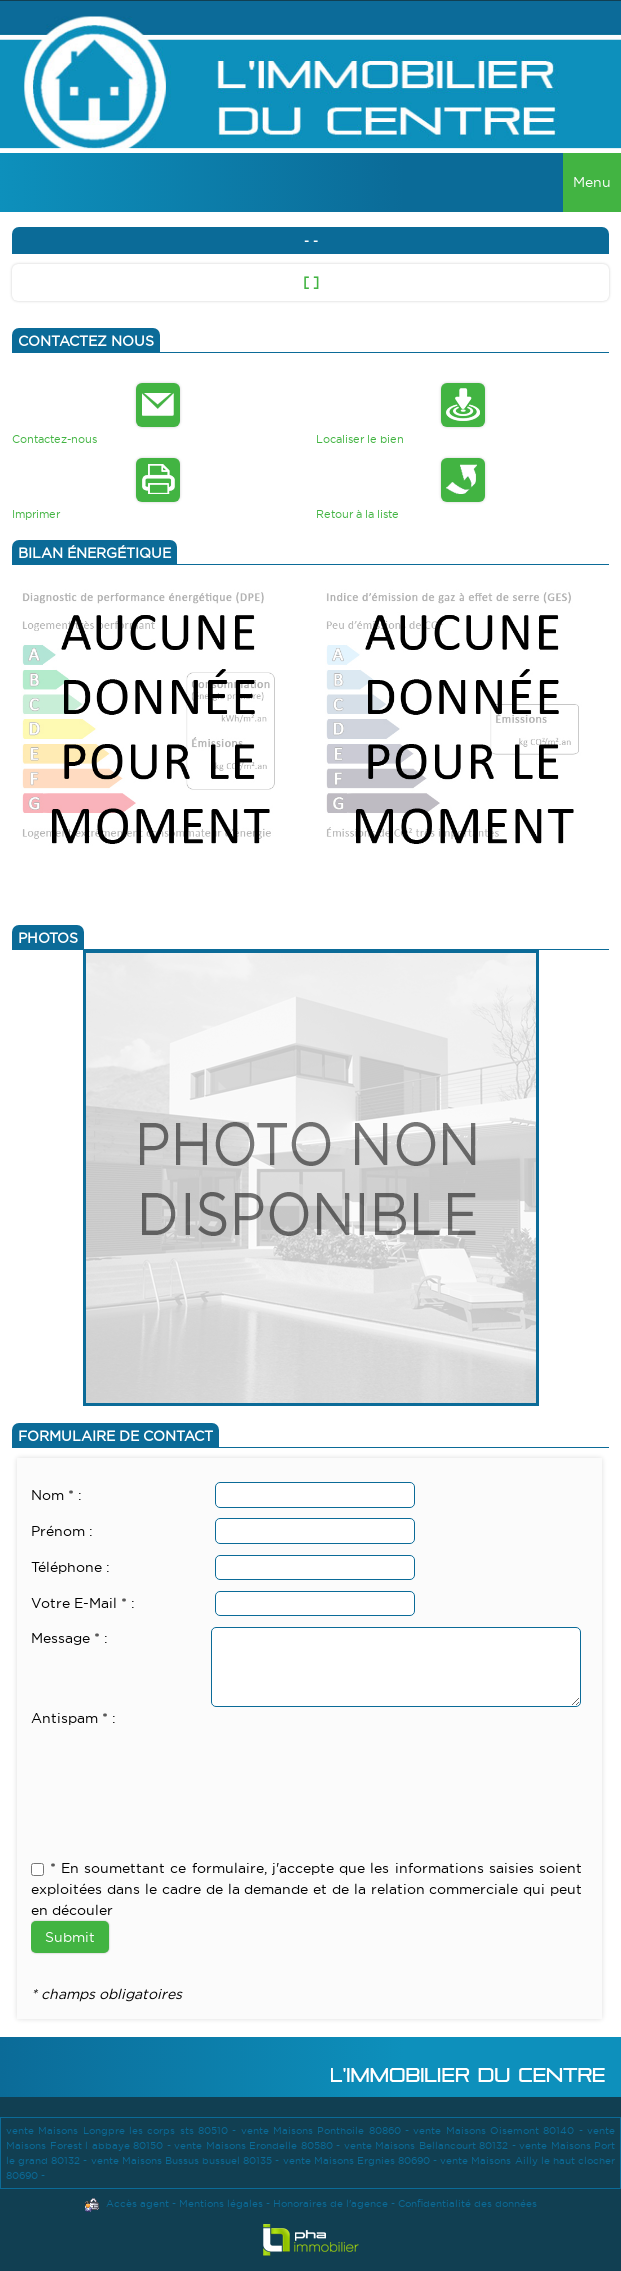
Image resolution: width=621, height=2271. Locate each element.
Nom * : (56, 1495)
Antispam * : (73, 1718)
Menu (592, 182)
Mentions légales (221, 2203)
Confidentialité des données (467, 2203)
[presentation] (183, 1769)
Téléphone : (70, 1567)
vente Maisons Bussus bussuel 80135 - (187, 2160)
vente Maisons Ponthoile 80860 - (327, 2130)
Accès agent (137, 2203)
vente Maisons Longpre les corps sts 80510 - (123, 2130)
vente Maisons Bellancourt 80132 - (432, 2145)
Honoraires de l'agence (330, 2203)
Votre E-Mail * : (83, 1603)
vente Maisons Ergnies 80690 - (362, 2160)
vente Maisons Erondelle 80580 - (259, 2145)
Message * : (69, 1638)
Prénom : (62, 1531)
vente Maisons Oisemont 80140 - (500, 2130)
